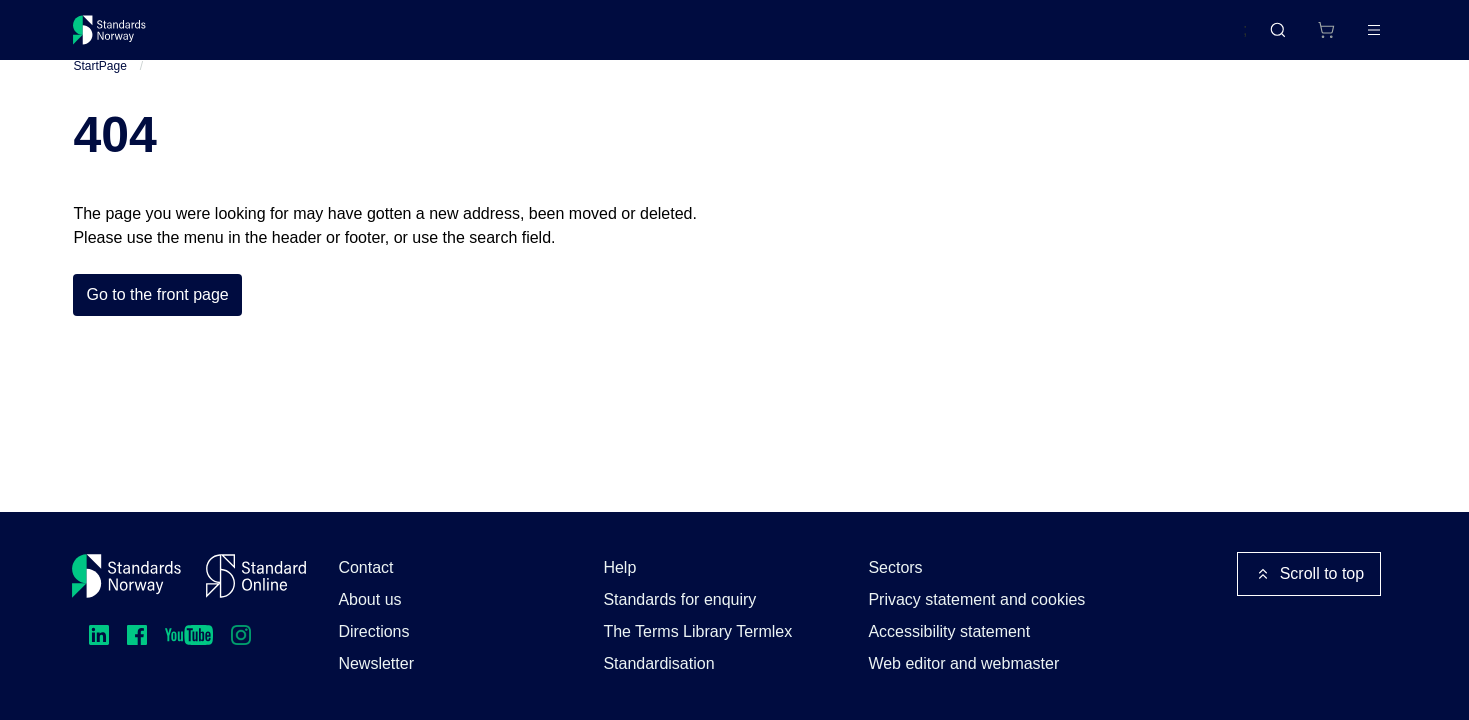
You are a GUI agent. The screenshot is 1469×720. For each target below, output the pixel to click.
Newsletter (376, 663)
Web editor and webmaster (963, 663)
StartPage (99, 89)
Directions (373, 631)
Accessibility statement (949, 631)
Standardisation (658, 663)
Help (619, 567)
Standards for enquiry (679, 599)
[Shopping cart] (1284, 38)
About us (369, 599)
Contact (365, 567)
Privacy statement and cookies (976, 599)
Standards (247, 37)
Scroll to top (1309, 574)
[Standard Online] (256, 576)
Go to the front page (157, 318)
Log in (1357, 37)
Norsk (1207, 39)
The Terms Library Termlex (697, 631)
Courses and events (387, 37)
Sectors (895, 567)
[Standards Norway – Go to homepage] (123, 38)
